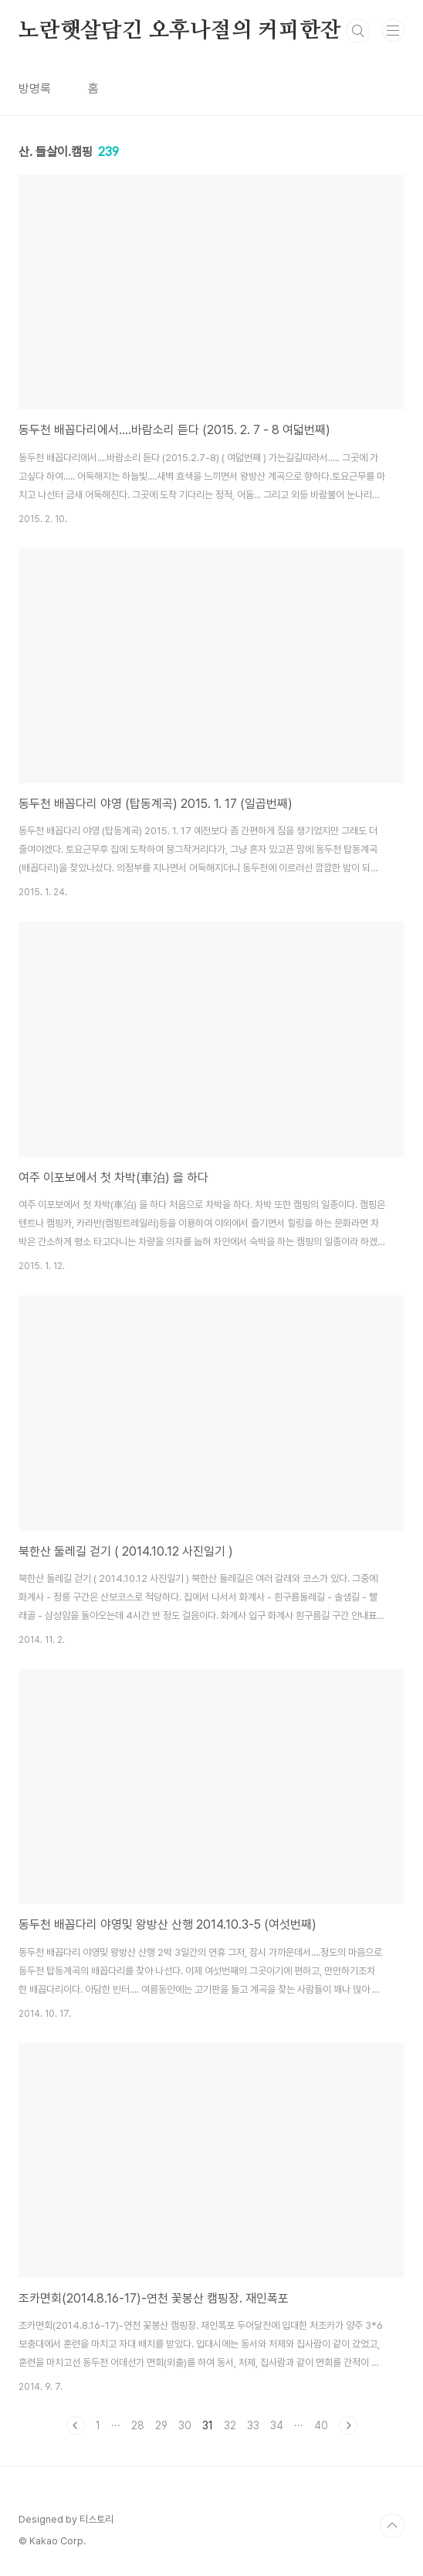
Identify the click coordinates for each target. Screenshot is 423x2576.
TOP (392, 2525)
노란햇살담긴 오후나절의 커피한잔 (180, 31)
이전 (75, 2425)
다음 (348, 2425)
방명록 (35, 88)
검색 (358, 30)
